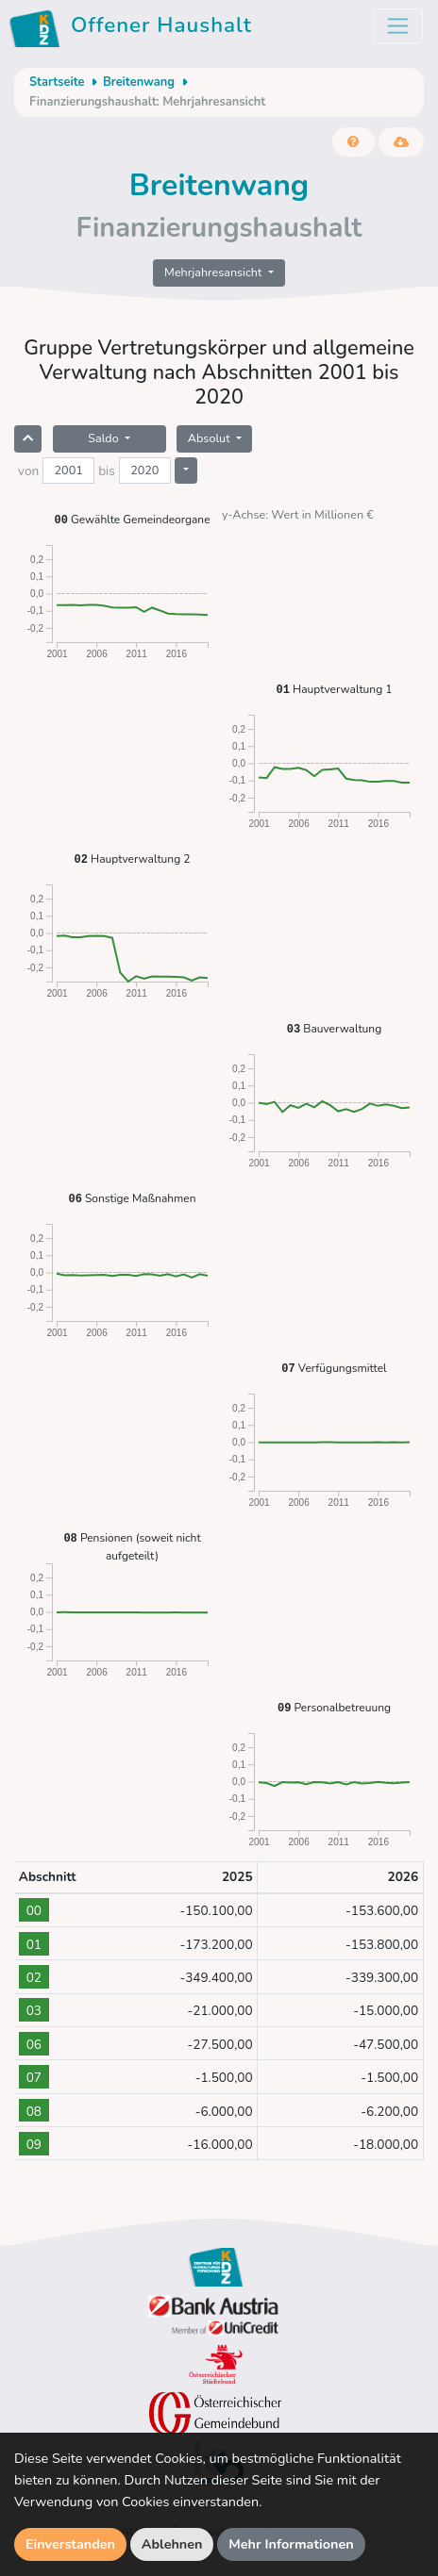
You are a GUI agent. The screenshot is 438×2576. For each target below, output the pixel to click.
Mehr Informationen (291, 2544)
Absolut (210, 438)
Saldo (105, 438)
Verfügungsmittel (333, 1368)
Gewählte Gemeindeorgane (132, 519)
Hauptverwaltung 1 (335, 689)
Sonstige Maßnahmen (131, 1198)
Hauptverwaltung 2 (133, 858)
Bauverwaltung (334, 1028)
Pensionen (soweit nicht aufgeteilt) (131, 1545)
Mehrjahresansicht (214, 272)
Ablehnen (172, 2544)
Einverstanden (70, 2544)
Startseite (56, 82)
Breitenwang (139, 82)
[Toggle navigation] (398, 25)
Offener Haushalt (133, 28)
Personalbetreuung (334, 1707)
